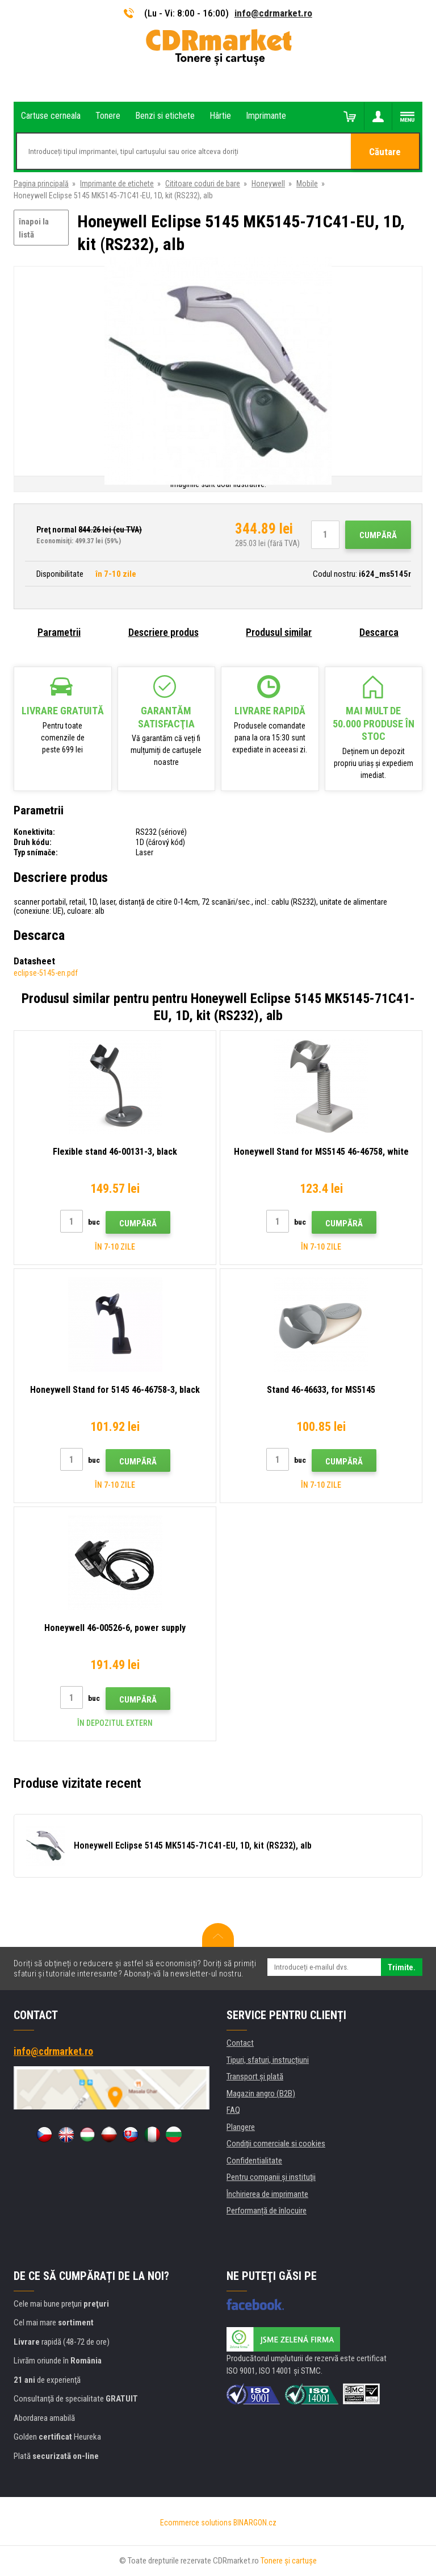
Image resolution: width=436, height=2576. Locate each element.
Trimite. (402, 1967)
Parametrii (59, 632)
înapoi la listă (34, 228)
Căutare (385, 151)
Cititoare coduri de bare (202, 183)
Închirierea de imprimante (267, 2194)
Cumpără (378, 535)
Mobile (307, 183)
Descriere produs (163, 632)
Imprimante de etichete (117, 183)
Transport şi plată (255, 2076)
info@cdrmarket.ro (273, 13)
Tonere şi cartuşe (289, 2561)
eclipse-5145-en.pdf (46, 972)
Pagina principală (41, 183)
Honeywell (268, 183)
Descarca (379, 632)
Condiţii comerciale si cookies (276, 2143)
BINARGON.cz (254, 2522)
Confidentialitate (254, 2160)
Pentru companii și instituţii (271, 2177)
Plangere (241, 2127)
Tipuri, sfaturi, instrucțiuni (268, 2060)
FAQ (233, 2110)
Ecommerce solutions (196, 2522)
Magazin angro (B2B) (261, 2093)
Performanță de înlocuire (267, 2210)
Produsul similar (279, 632)
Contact (240, 2043)
